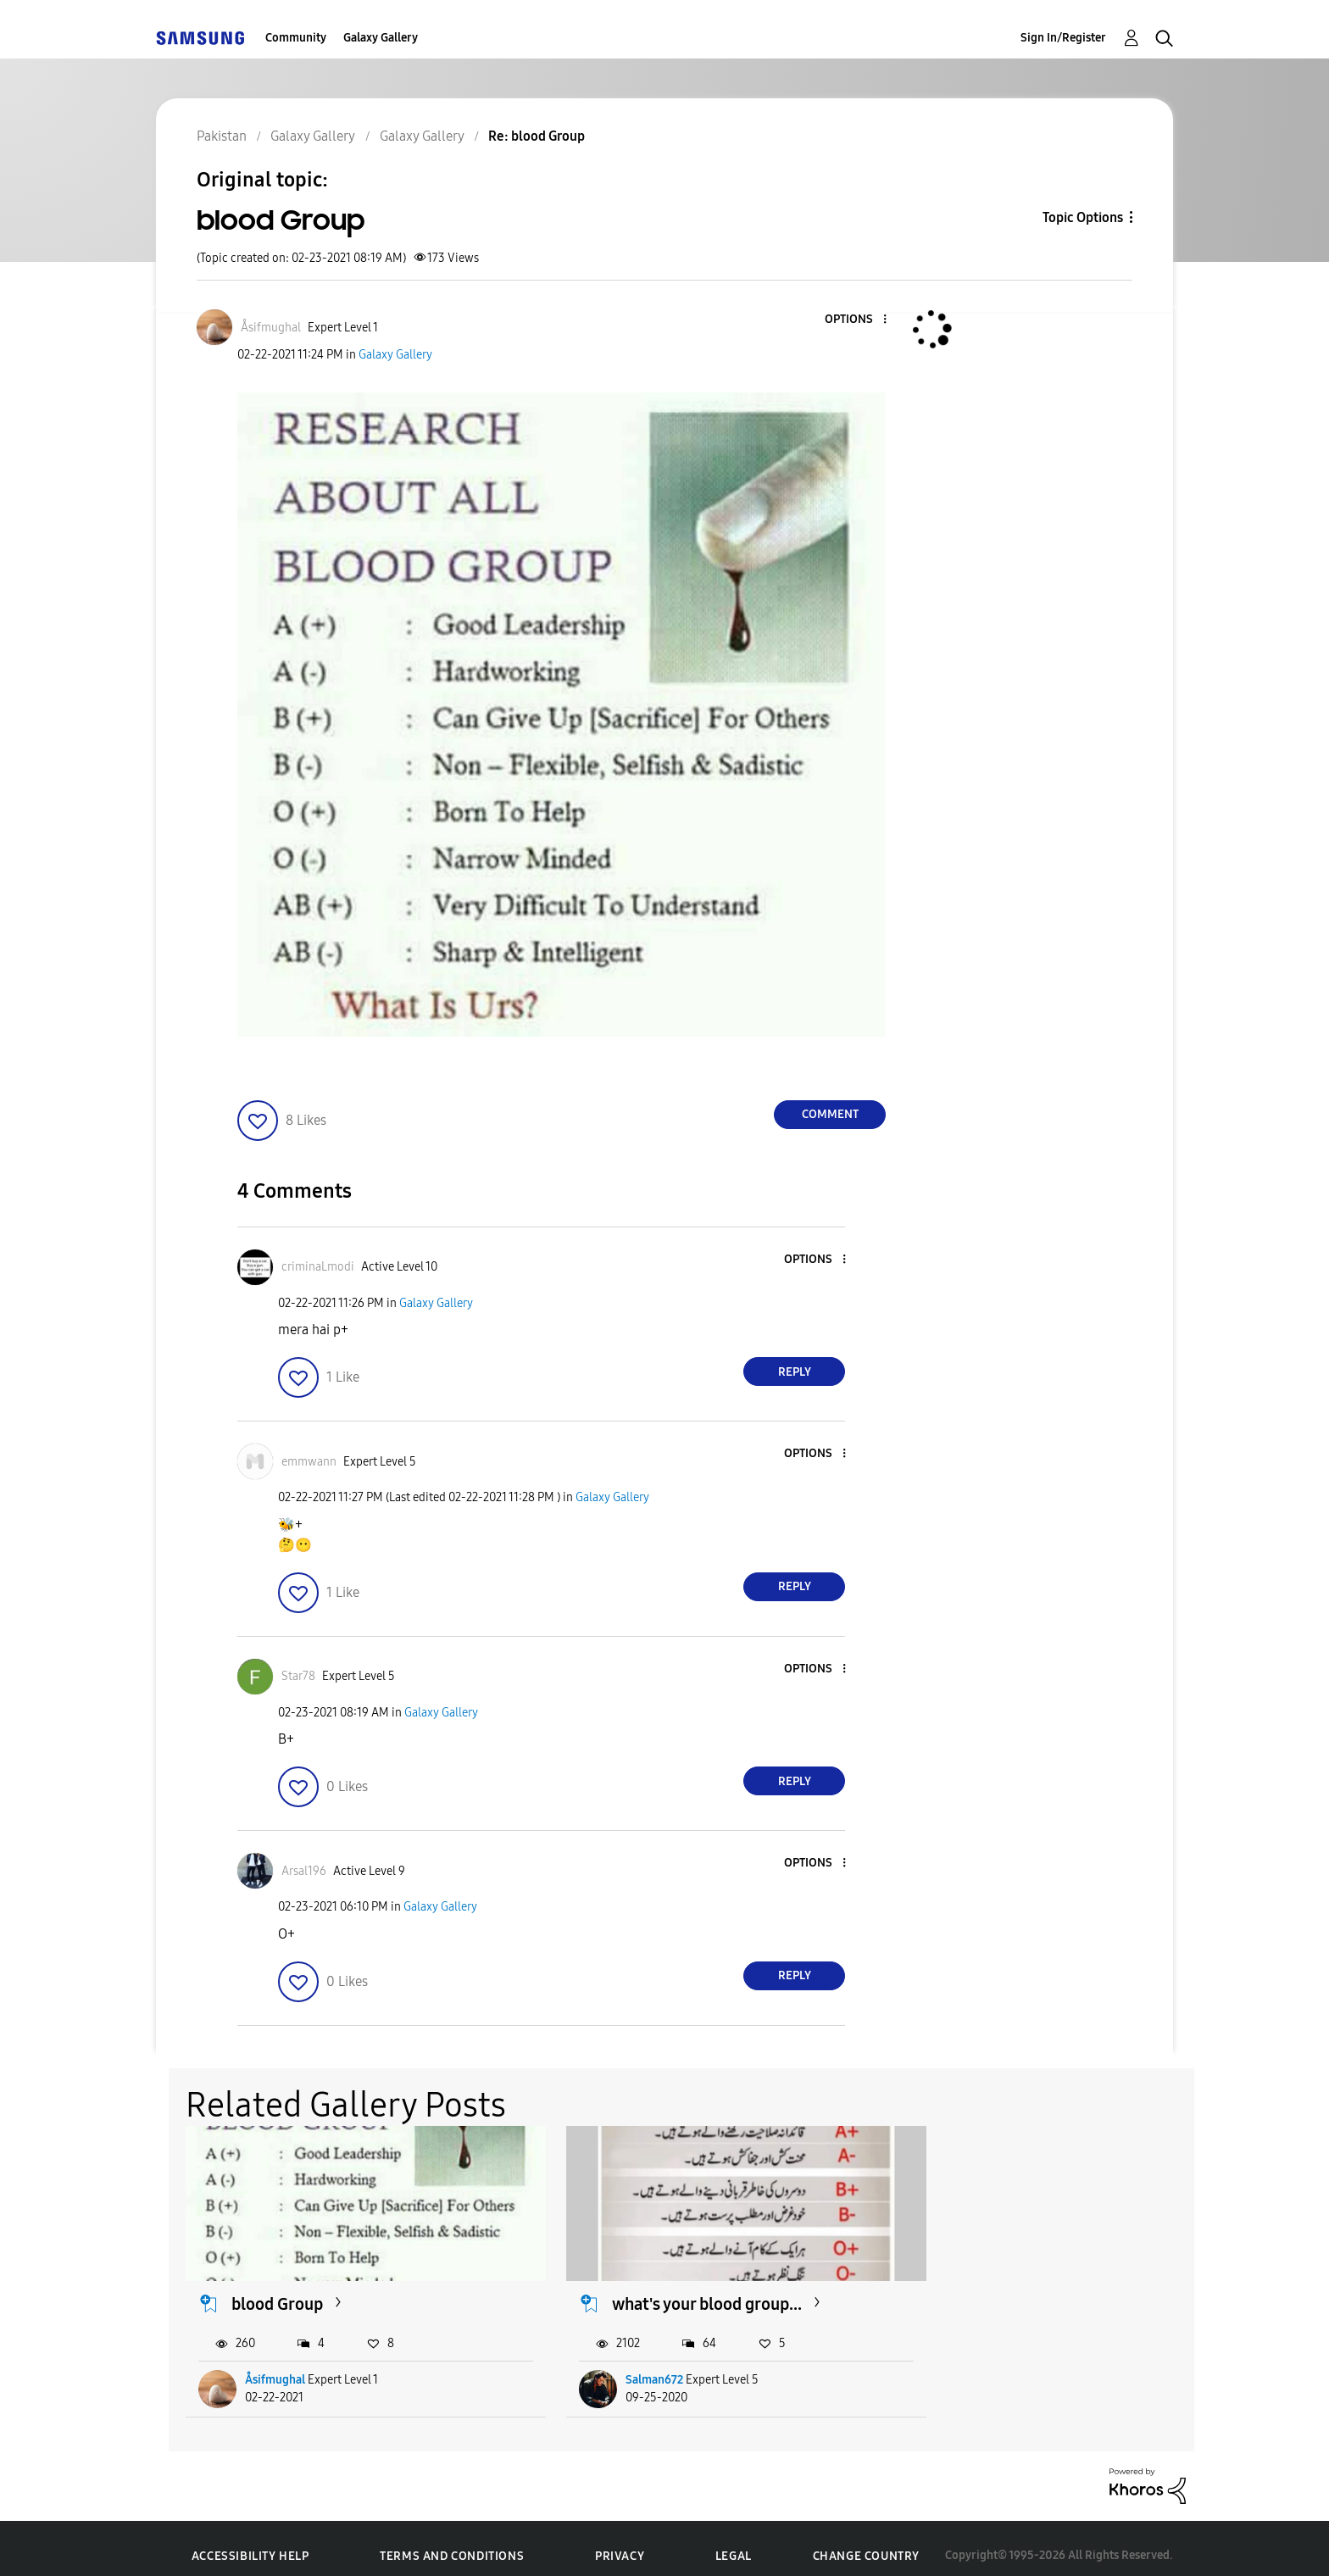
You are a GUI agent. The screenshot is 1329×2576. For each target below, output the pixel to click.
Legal (733, 2541)
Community (295, 38)
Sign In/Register (1063, 38)
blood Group (278, 2288)
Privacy (619, 2541)
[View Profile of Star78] (298, 1676)
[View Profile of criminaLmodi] (317, 1267)
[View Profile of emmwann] (308, 1462)
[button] (857, 320)
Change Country (866, 2541)
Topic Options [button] (1083, 217)
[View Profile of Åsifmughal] (271, 327)
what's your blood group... (673, 2288)
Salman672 (620, 2365)
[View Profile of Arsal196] (303, 1871)
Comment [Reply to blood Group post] (830, 1114)
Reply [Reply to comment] (794, 1372)
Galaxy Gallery (380, 38)
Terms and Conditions (452, 2541)
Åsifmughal (276, 2365)
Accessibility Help (250, 2541)
